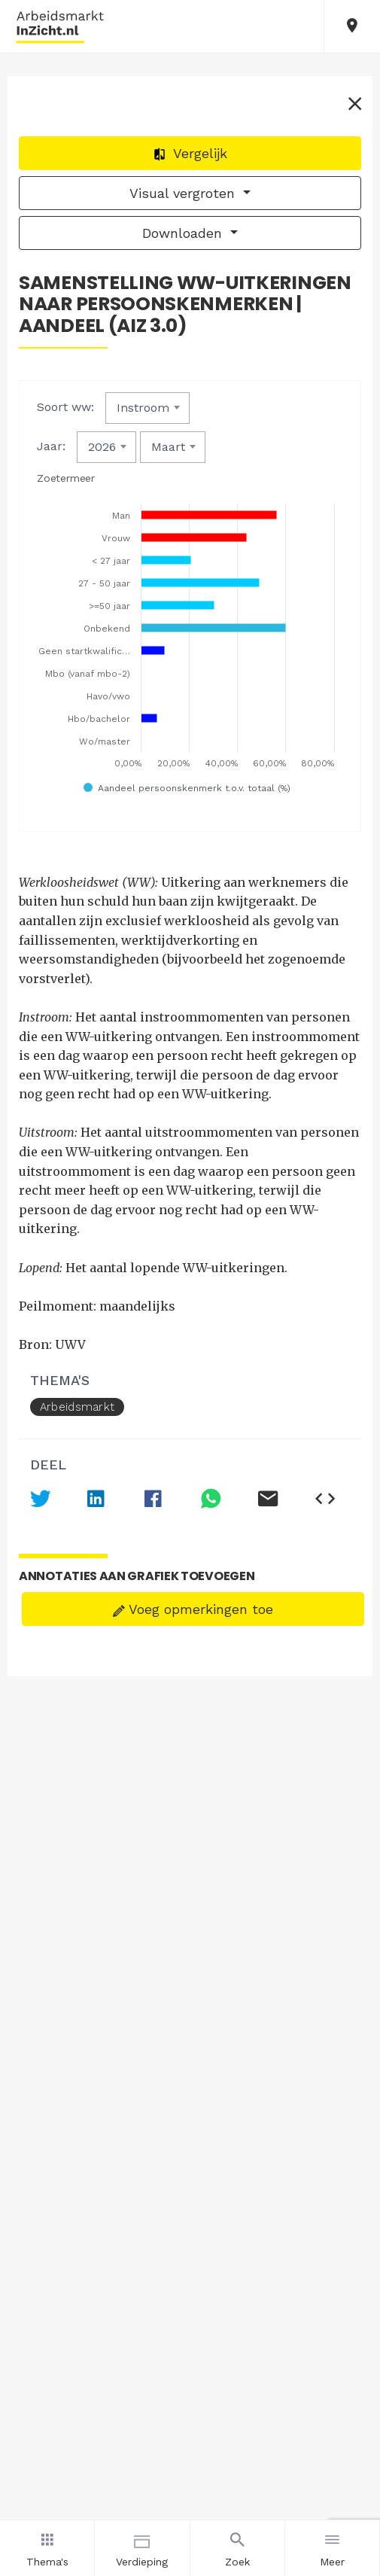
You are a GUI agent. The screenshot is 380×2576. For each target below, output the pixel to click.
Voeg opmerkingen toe (193, 1609)
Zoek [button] (237, 2547)
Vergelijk (190, 153)
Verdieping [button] (142, 2547)
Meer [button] (332, 2547)
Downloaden (184, 233)
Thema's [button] (47, 2547)
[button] (352, 26)
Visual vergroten (184, 193)
